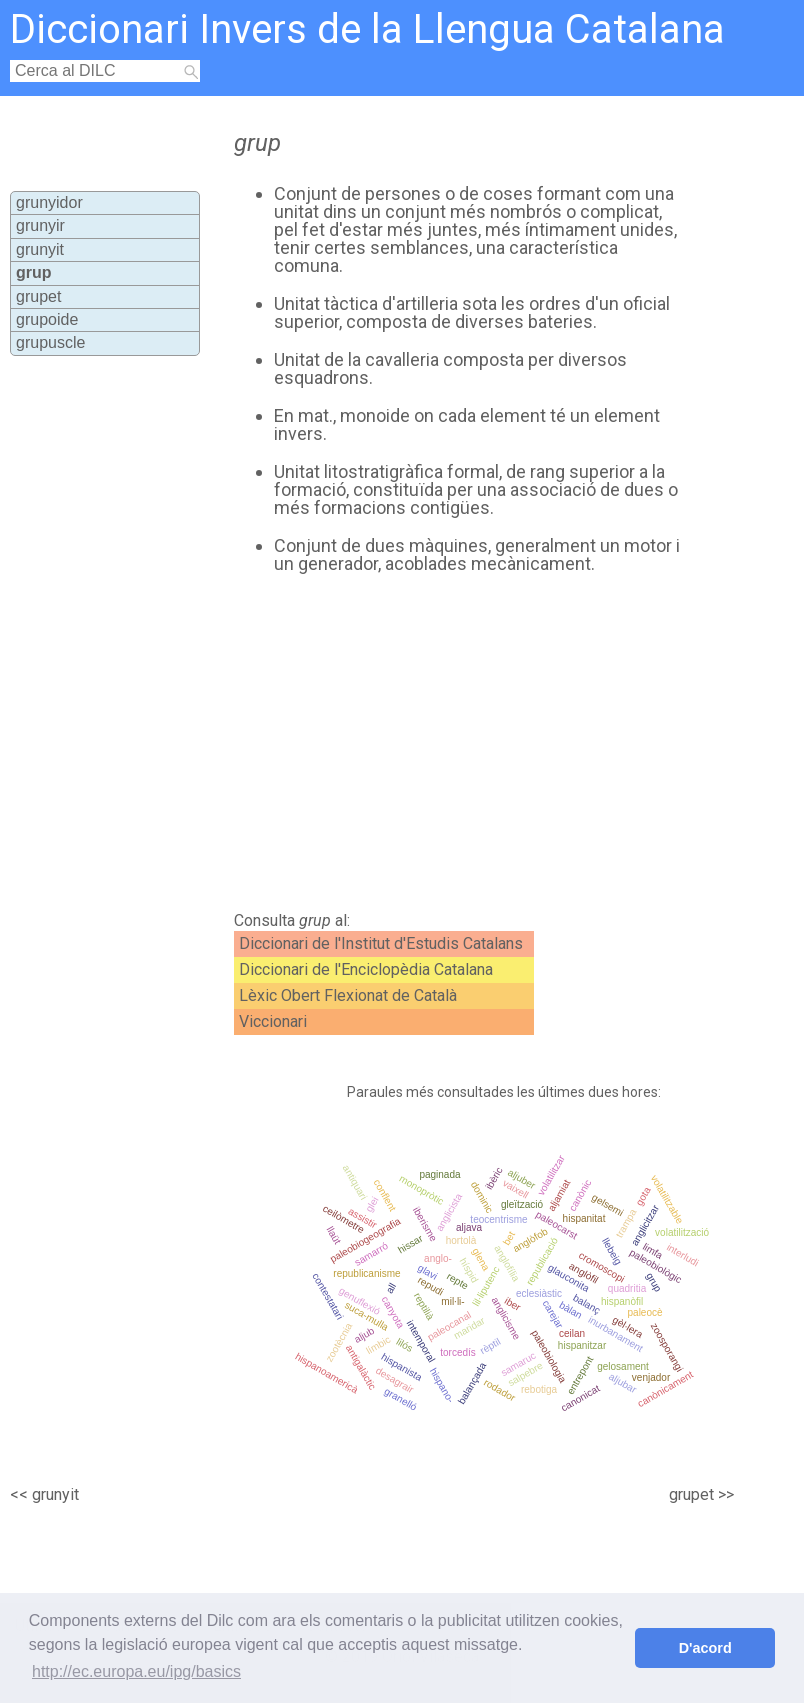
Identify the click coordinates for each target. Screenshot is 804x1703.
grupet (38, 296)
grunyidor (49, 202)
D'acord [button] (705, 1648)
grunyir (40, 225)
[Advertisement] (444, 743)
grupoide (47, 319)
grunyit (40, 249)
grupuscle (50, 342)
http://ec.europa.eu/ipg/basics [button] (136, 1671)
